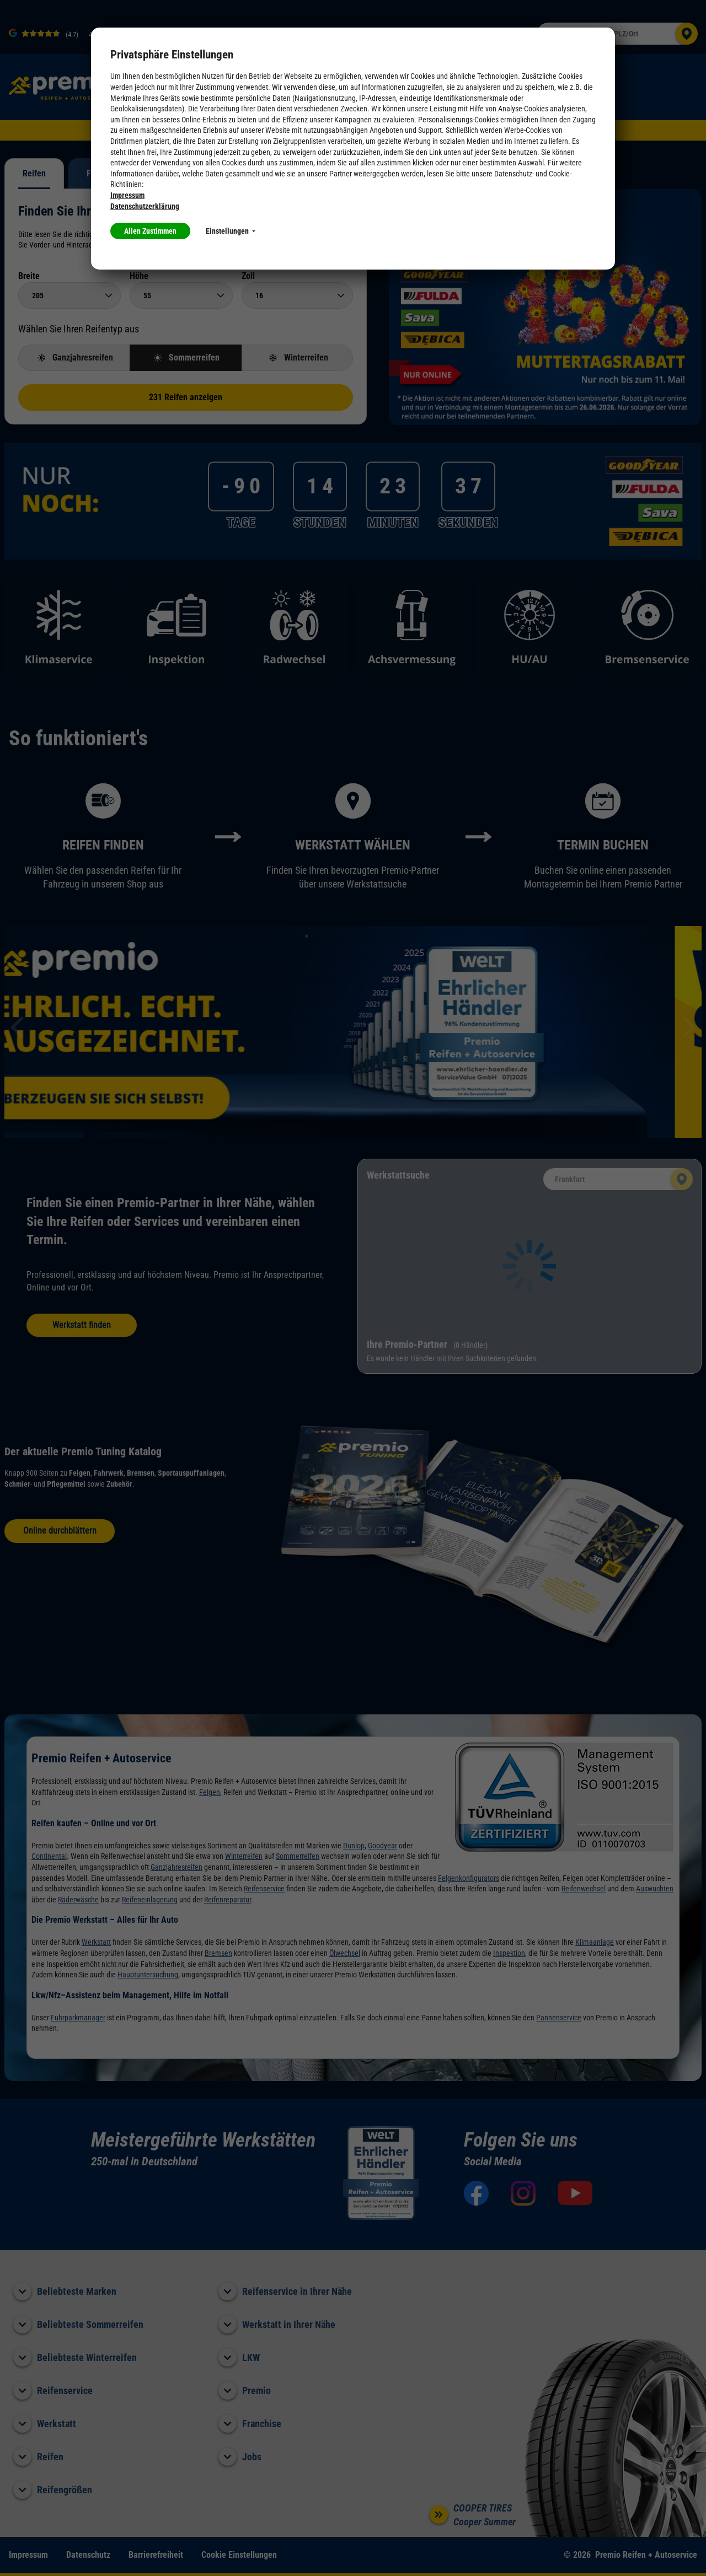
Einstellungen (230, 231)
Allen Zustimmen (150, 231)
